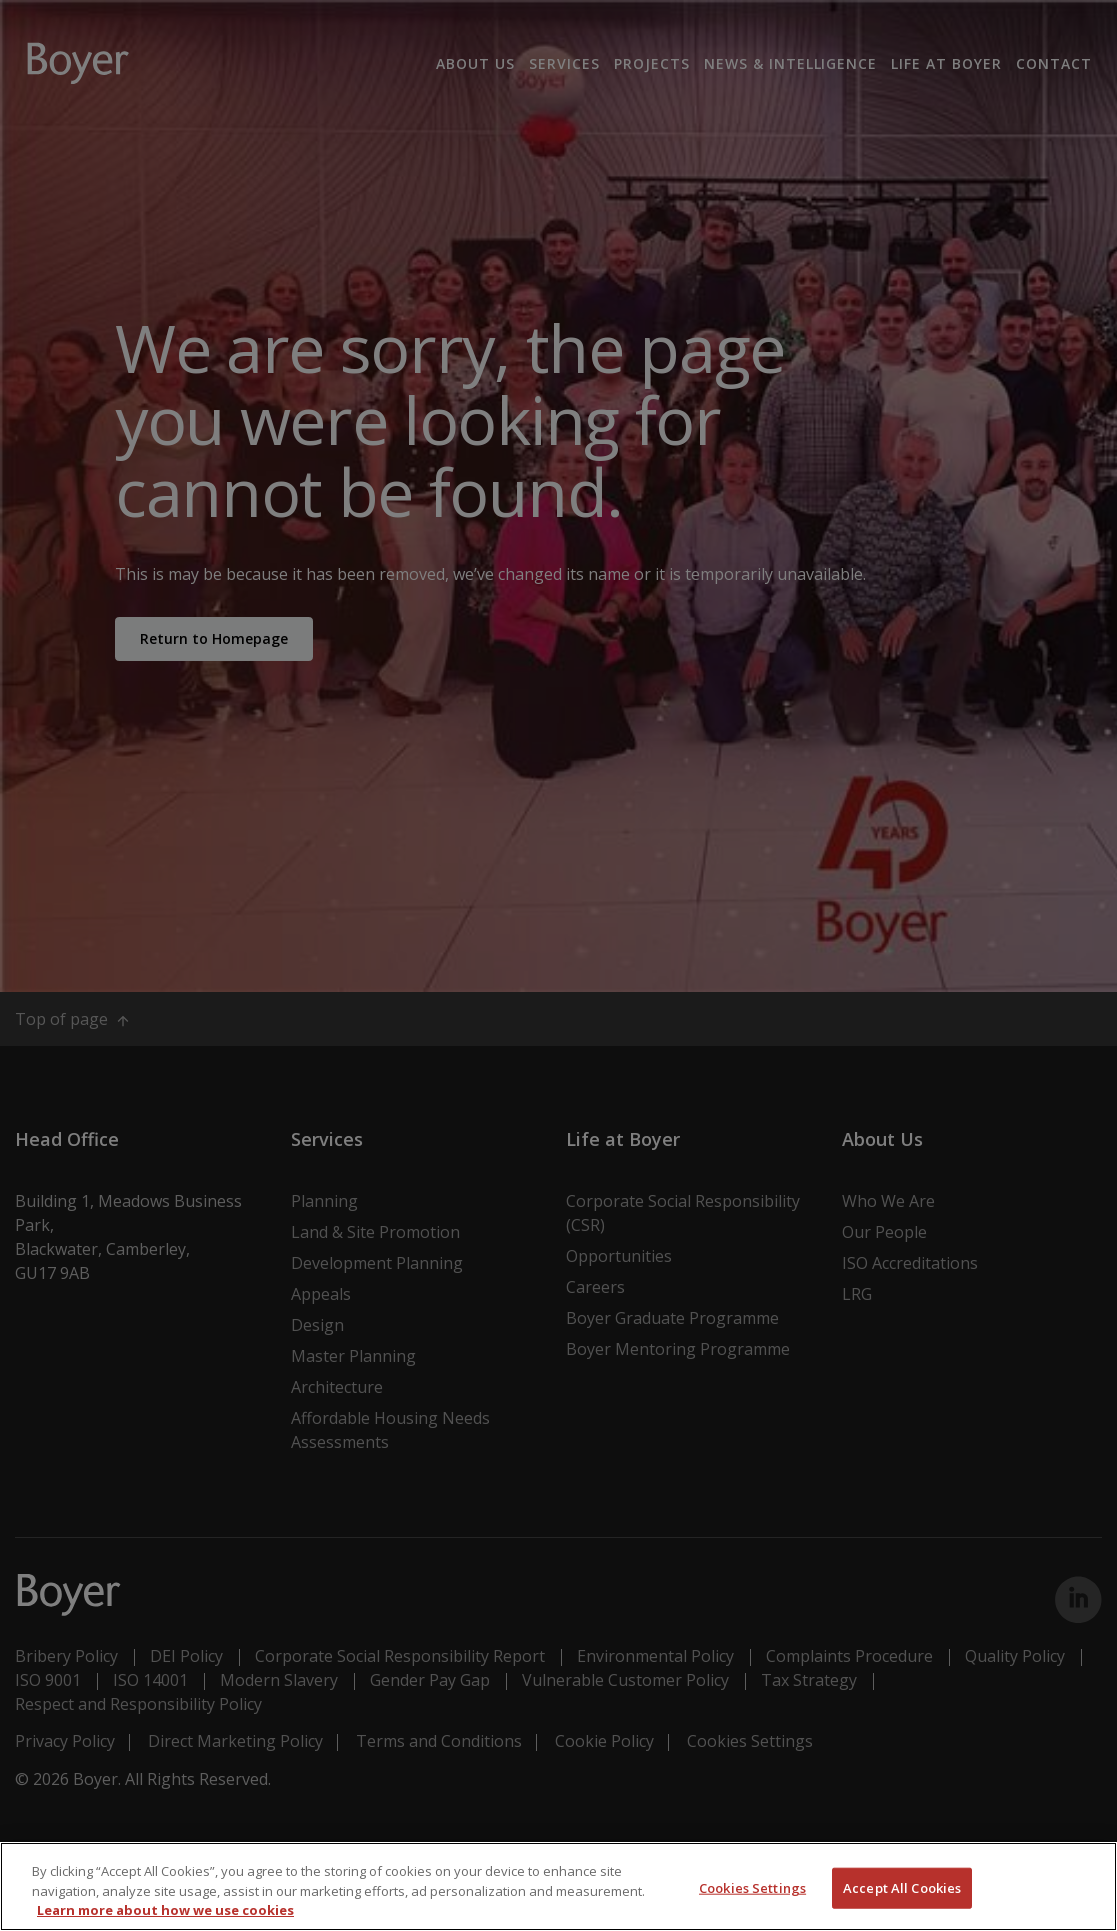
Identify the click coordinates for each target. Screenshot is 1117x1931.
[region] (558, 1886)
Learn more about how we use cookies (165, 1910)
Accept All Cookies (902, 1887)
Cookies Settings (752, 1887)
